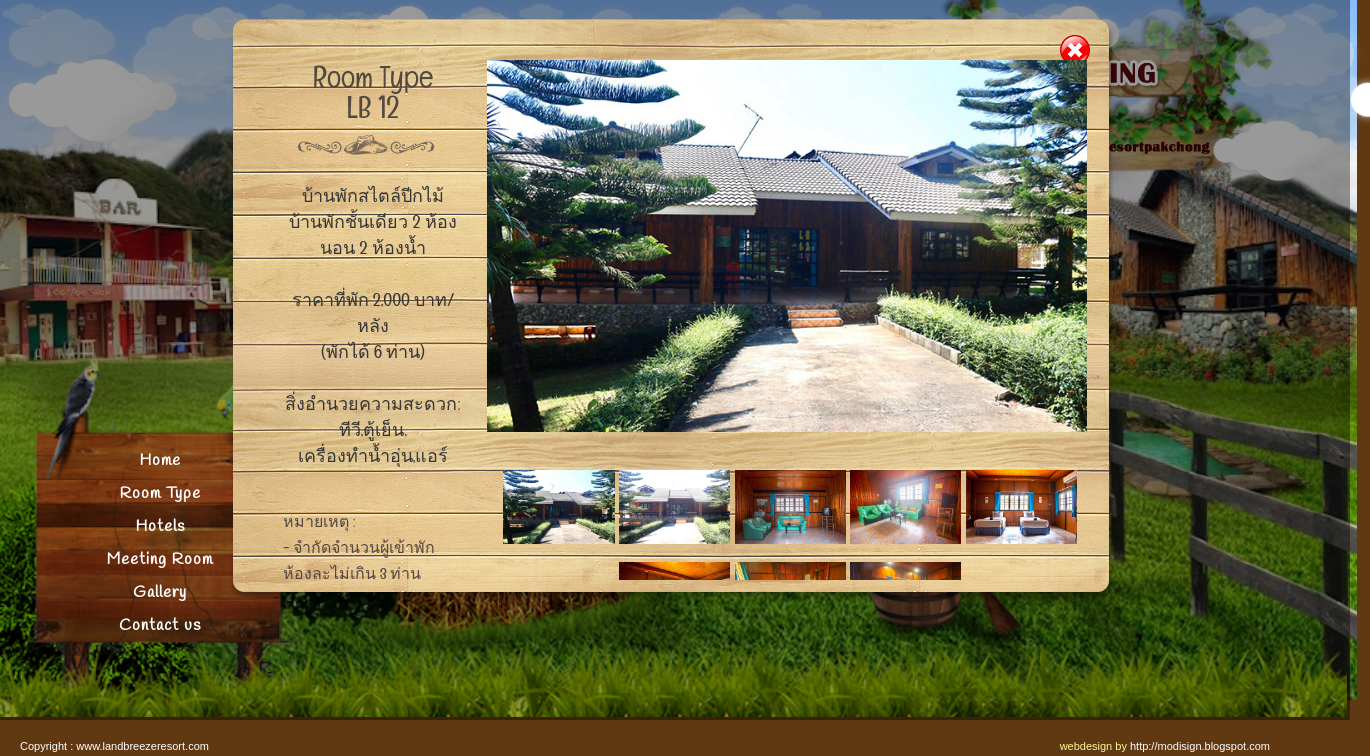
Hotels (160, 526)
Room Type (160, 493)
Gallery (160, 592)
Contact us (160, 625)
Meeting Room (160, 559)
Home (160, 460)
